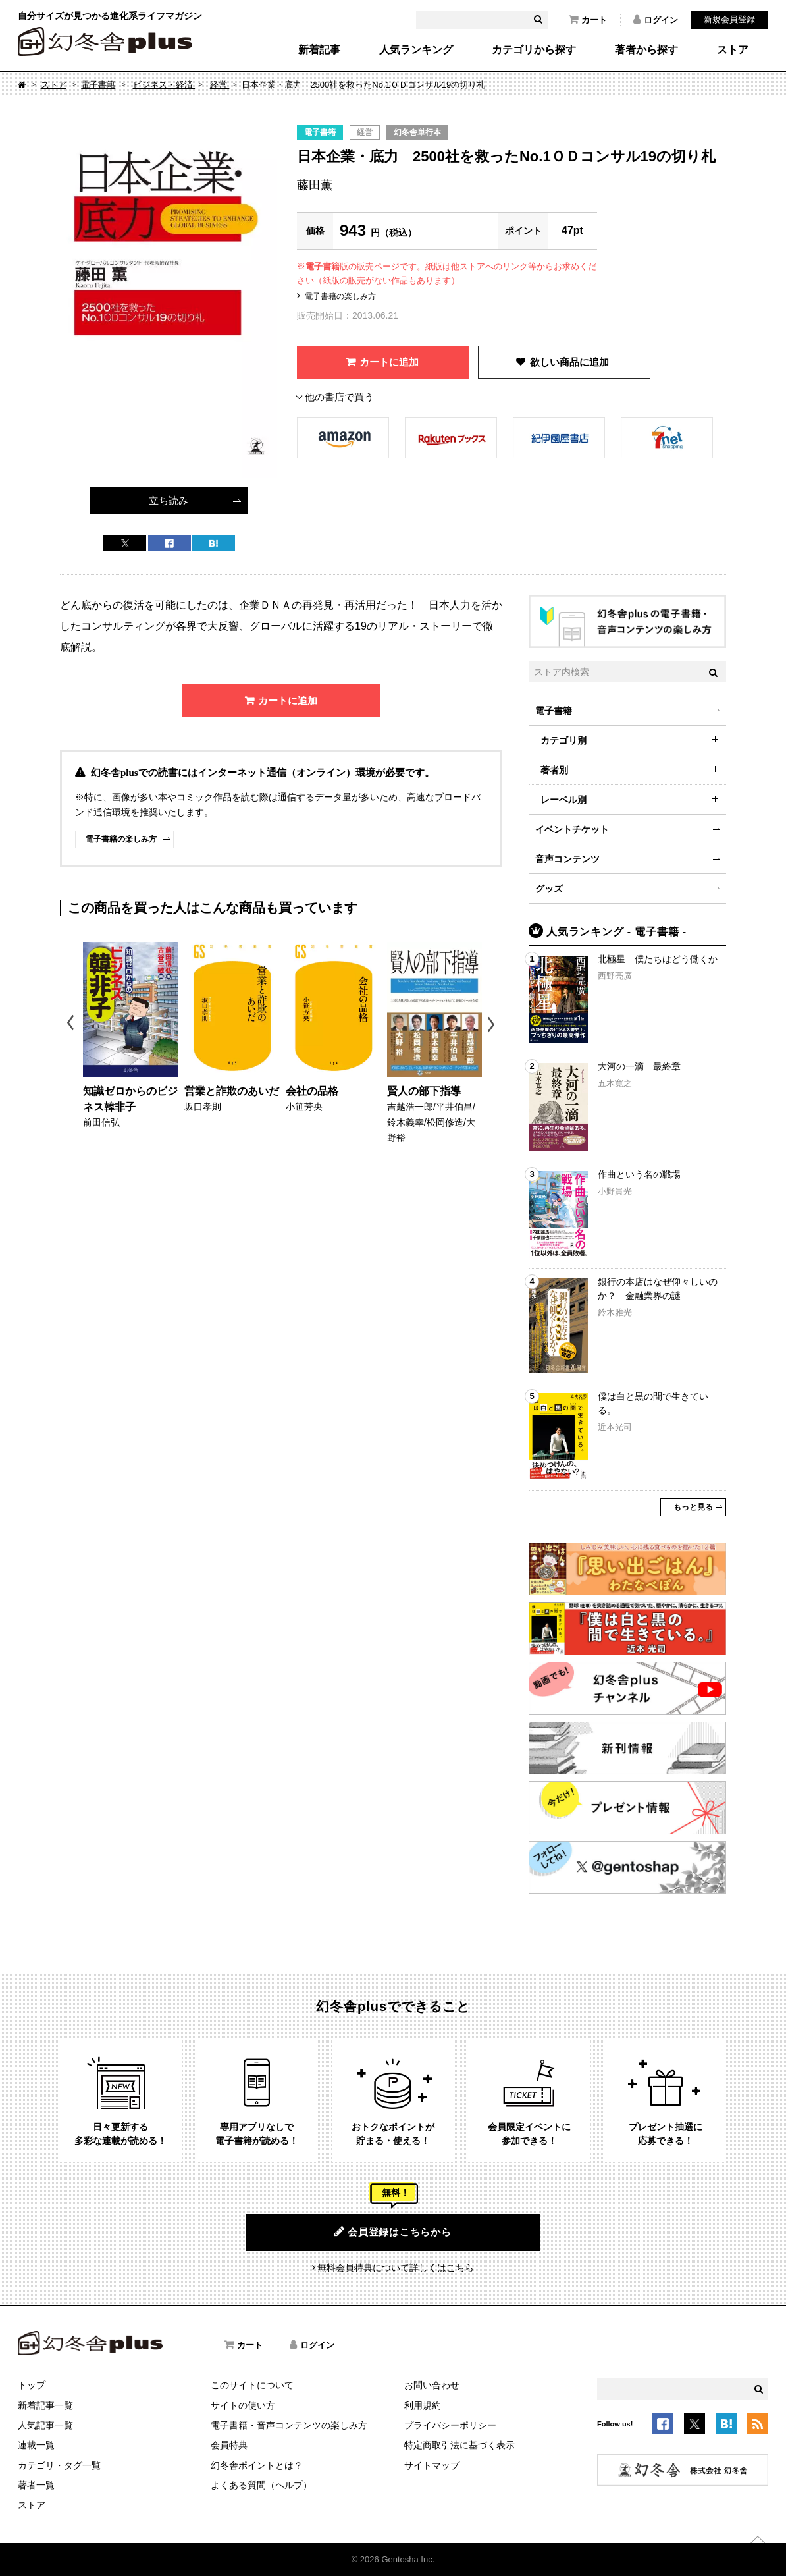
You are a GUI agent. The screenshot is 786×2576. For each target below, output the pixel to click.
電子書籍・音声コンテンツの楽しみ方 (289, 2425)
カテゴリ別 (563, 740)
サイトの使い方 (243, 2405)
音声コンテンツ (567, 859)
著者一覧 (36, 2485)
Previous (71, 1024)
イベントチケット (572, 829)
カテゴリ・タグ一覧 (59, 2465)
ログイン (655, 19)
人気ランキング (416, 50)
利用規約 (422, 2405)
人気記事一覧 (45, 2425)
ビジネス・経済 (164, 85)
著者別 (554, 770)
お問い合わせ (431, 2385)
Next (493, 1024)
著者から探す (646, 50)
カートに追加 (389, 362)
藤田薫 (314, 185)
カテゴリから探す (534, 50)
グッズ (549, 888)
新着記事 (319, 50)
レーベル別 (563, 799)
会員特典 (229, 2445)
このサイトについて (252, 2385)
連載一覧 (36, 2445)
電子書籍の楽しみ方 (340, 296)
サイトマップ (431, 2465)
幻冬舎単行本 (417, 132)
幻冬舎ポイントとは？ (257, 2465)
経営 (220, 85)
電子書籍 (98, 85)
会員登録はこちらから (392, 2231)
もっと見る (693, 1507)
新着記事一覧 (45, 2405)
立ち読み (168, 500)
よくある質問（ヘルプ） (261, 2485)
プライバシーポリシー (450, 2425)
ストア (732, 50)
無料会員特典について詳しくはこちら (395, 2267)
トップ (31, 2385)
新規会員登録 (729, 19)
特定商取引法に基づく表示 (459, 2445)
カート (588, 19)
